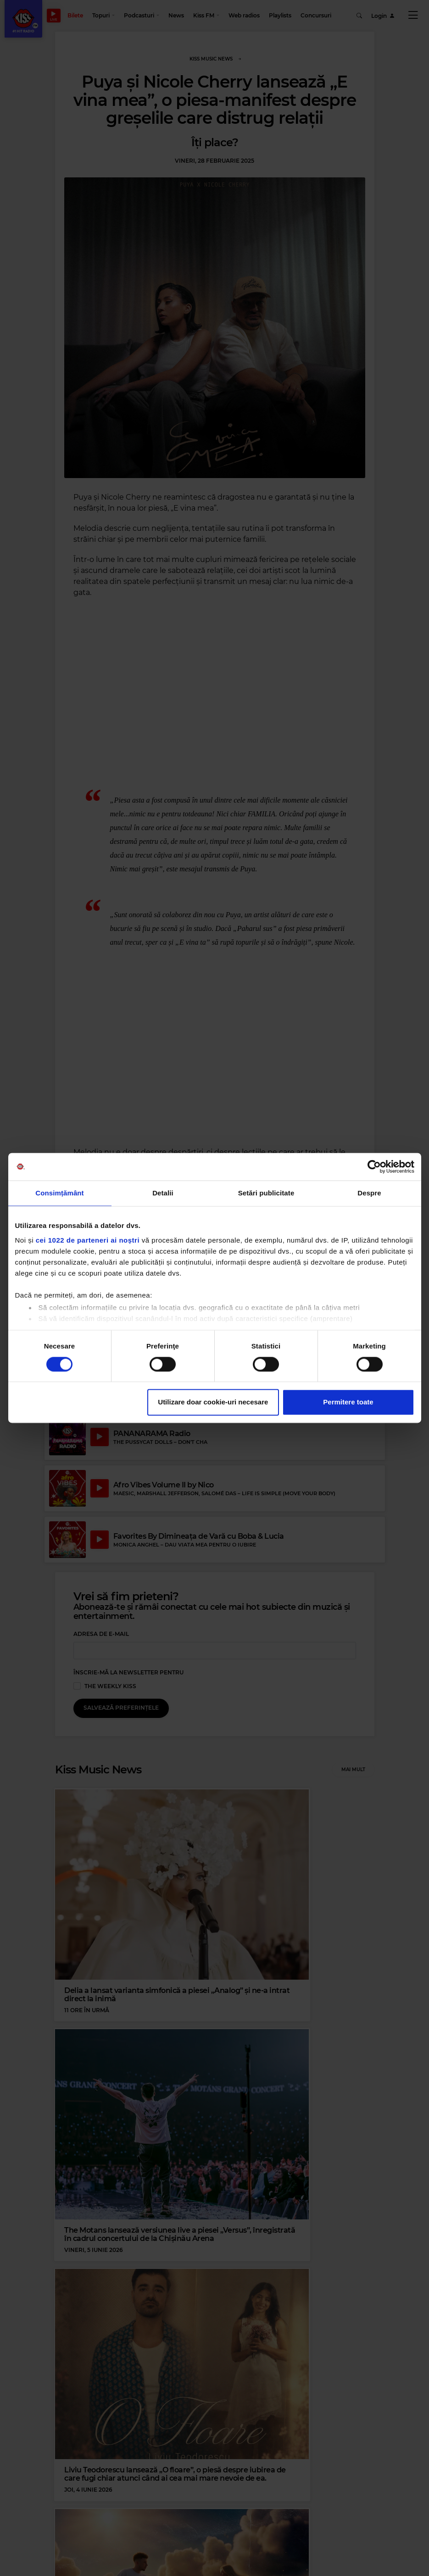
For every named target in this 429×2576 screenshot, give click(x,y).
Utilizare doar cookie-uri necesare (213, 1402)
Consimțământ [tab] (59, 1193)
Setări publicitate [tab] (266, 1193)
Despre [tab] (369, 1193)
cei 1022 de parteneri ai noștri (87, 1240)
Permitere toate (348, 1402)
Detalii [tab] (162, 1193)
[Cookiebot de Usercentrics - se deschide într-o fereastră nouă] (374, 1166)
